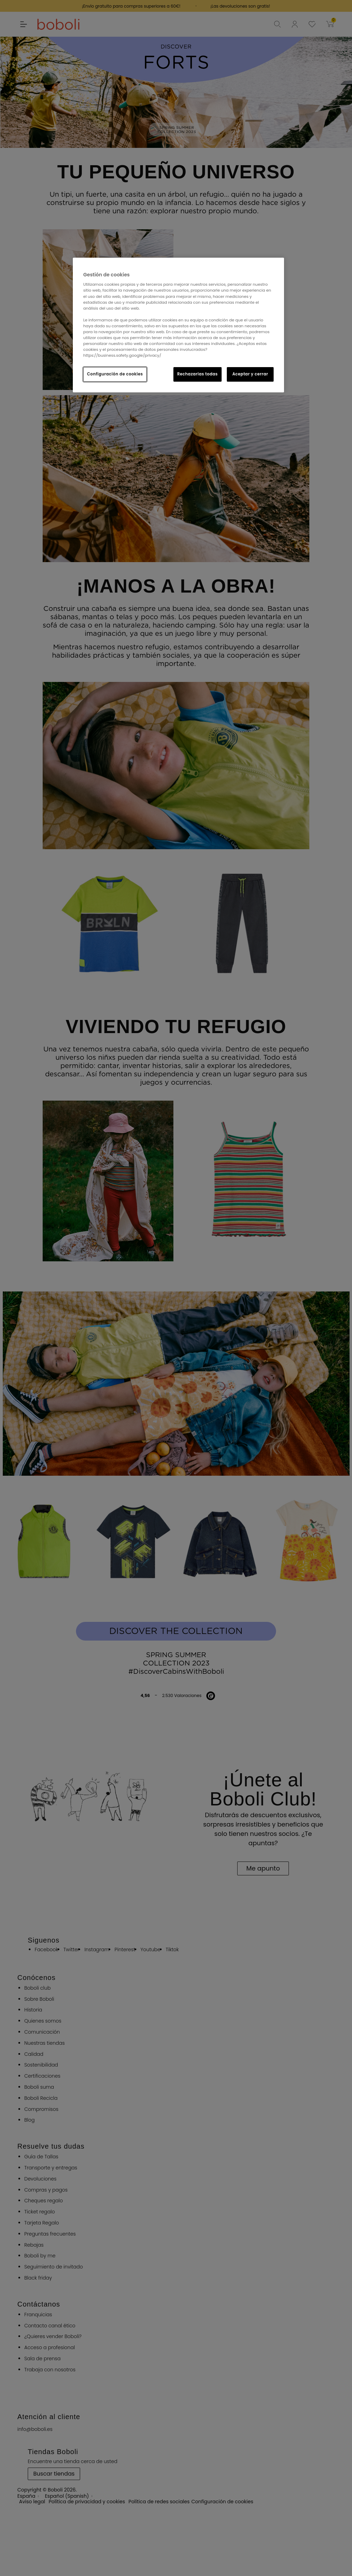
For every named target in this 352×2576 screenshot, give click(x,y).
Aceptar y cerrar (250, 374)
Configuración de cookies (115, 374)
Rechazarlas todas (197, 374)
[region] (178, 325)
